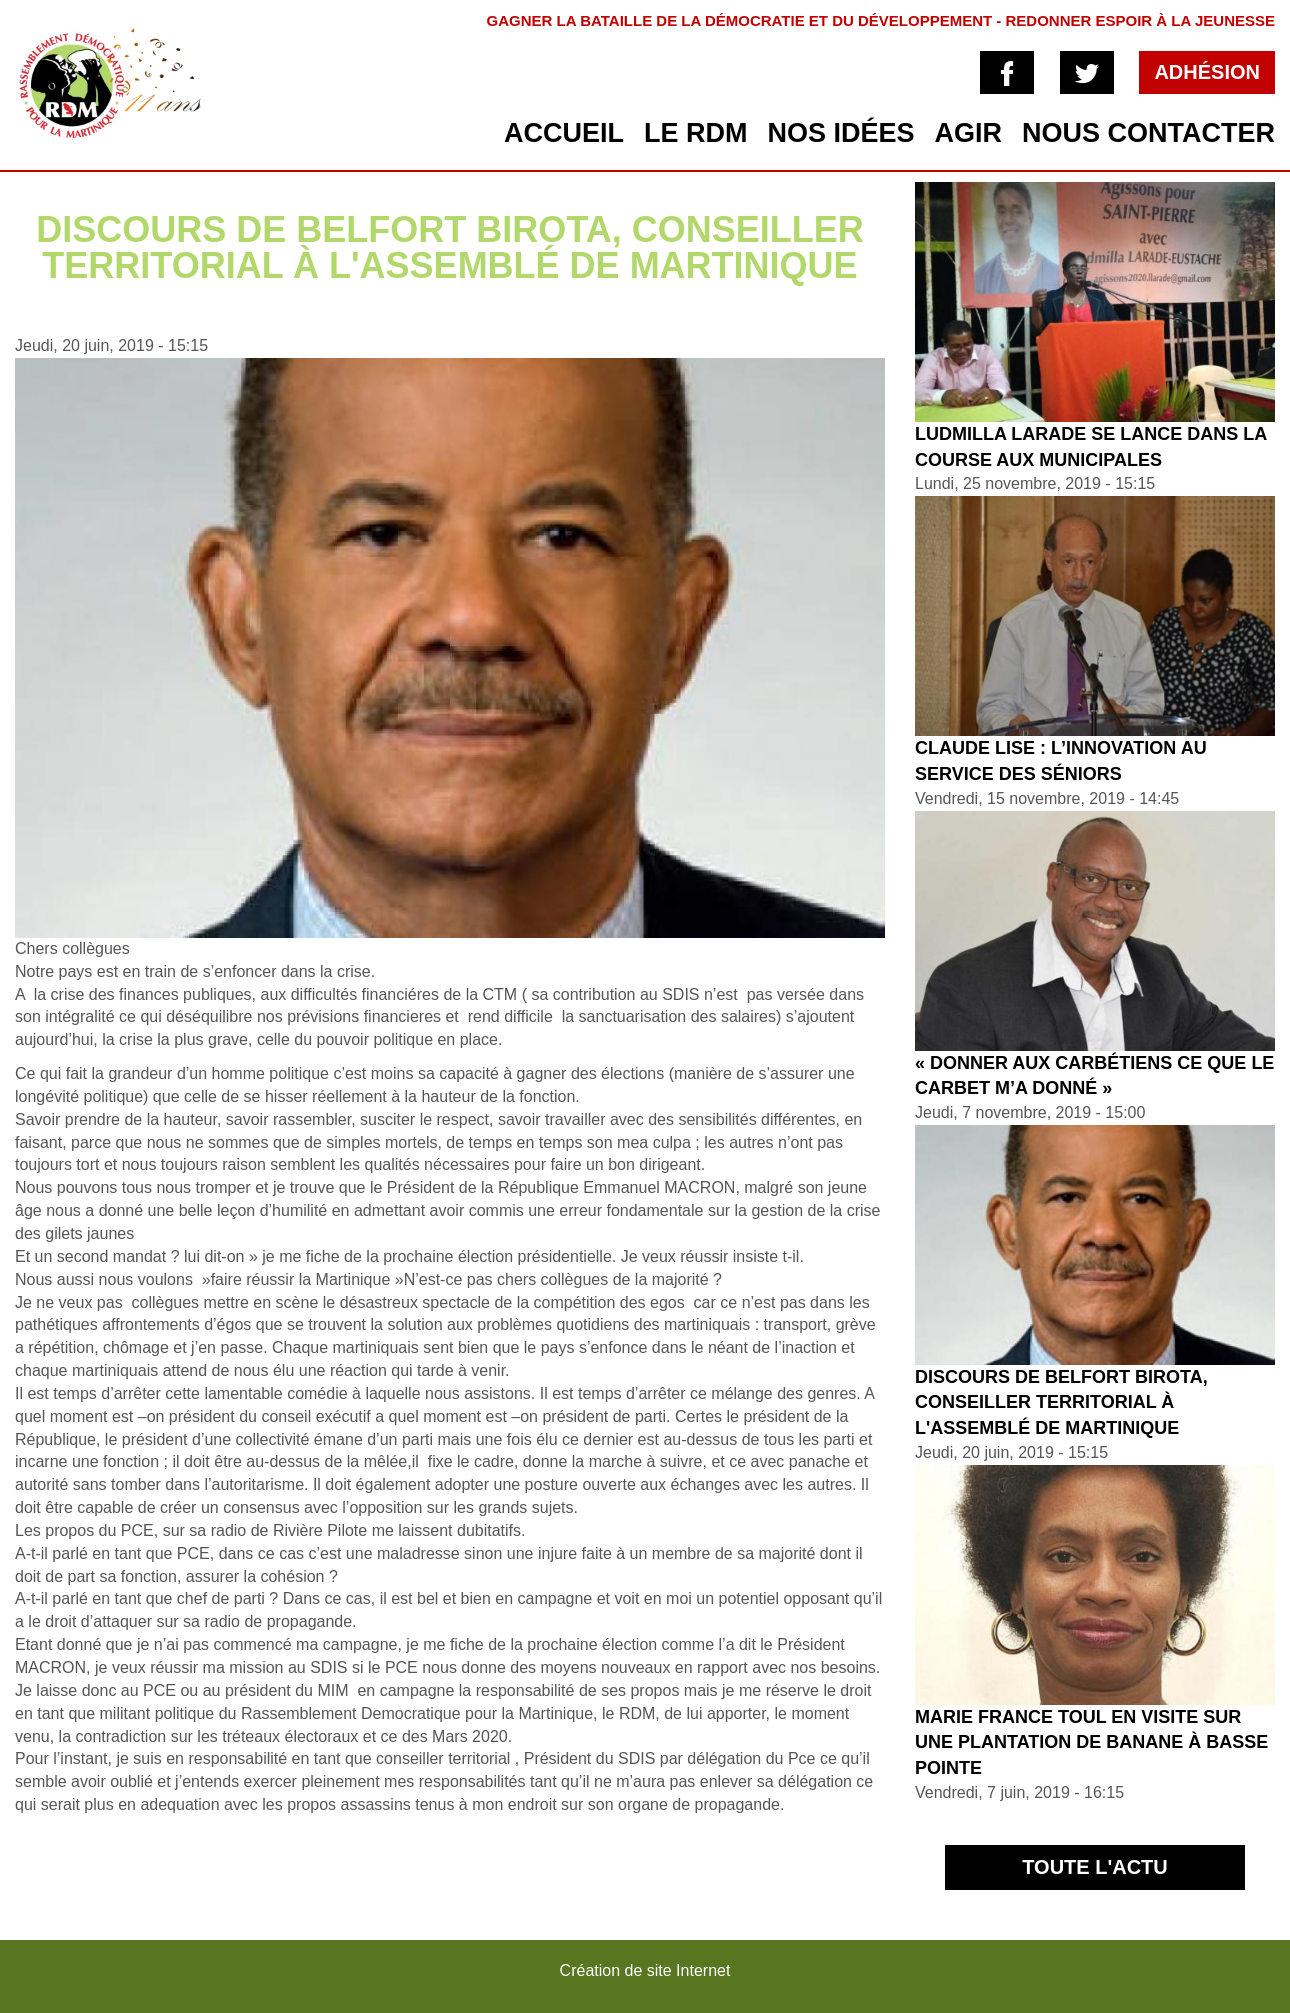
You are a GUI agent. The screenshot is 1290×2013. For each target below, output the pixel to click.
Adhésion (1207, 72)
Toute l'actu (1095, 1867)
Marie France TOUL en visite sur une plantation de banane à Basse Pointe (1091, 1742)
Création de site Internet (645, 1970)
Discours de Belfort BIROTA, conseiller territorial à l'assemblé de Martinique (1061, 1402)
